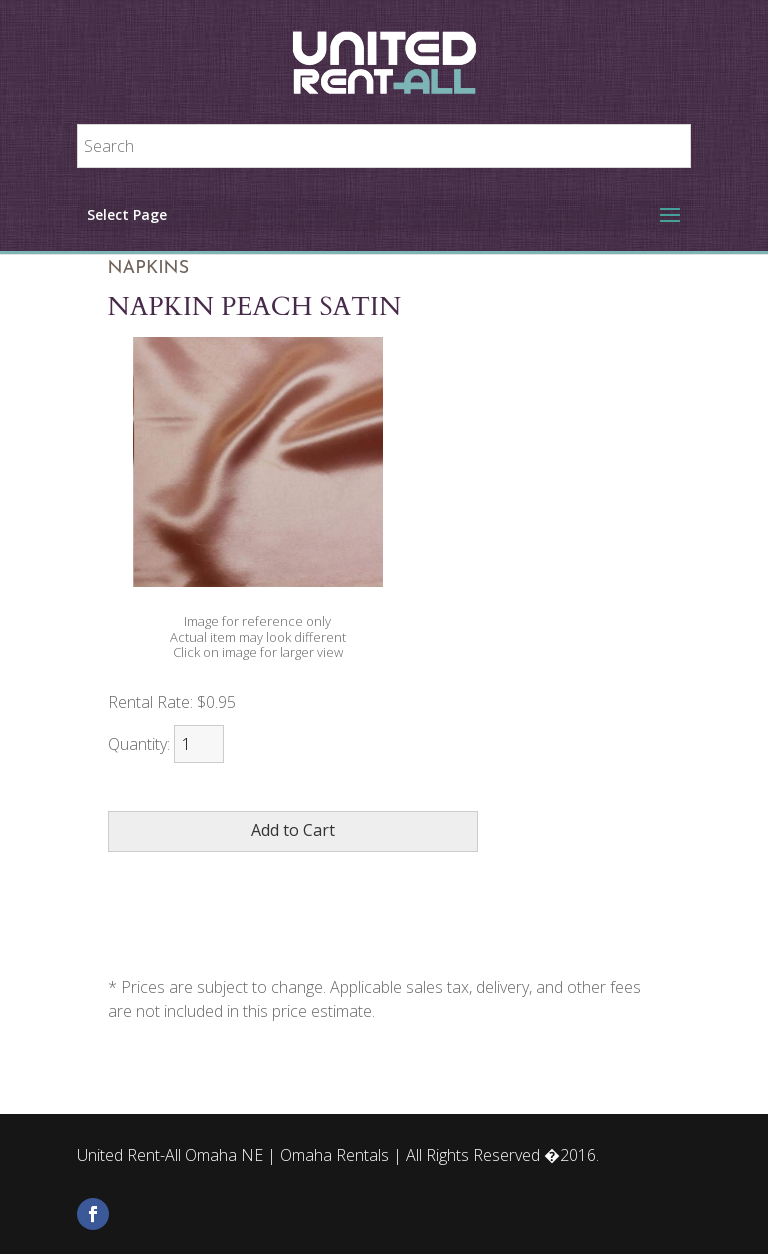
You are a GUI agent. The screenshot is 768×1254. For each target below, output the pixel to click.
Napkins (149, 268)
